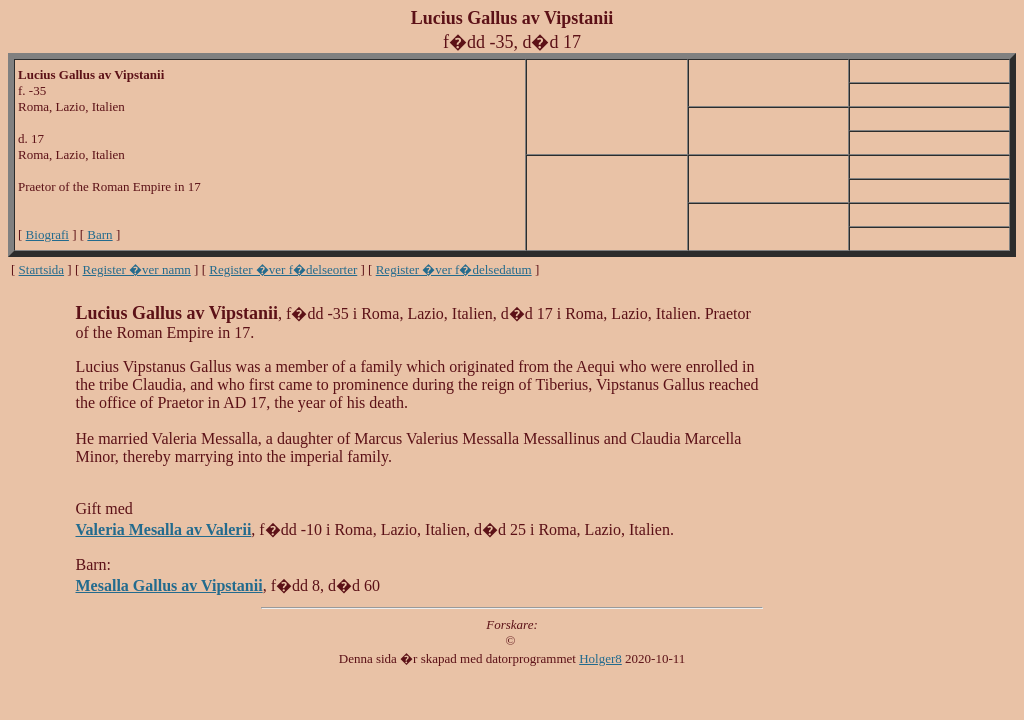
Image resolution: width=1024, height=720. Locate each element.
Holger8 (600, 658)
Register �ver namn (137, 269)
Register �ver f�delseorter (283, 269)
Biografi (47, 234)
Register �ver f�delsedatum (454, 269)
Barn (99, 234)
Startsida (42, 269)
